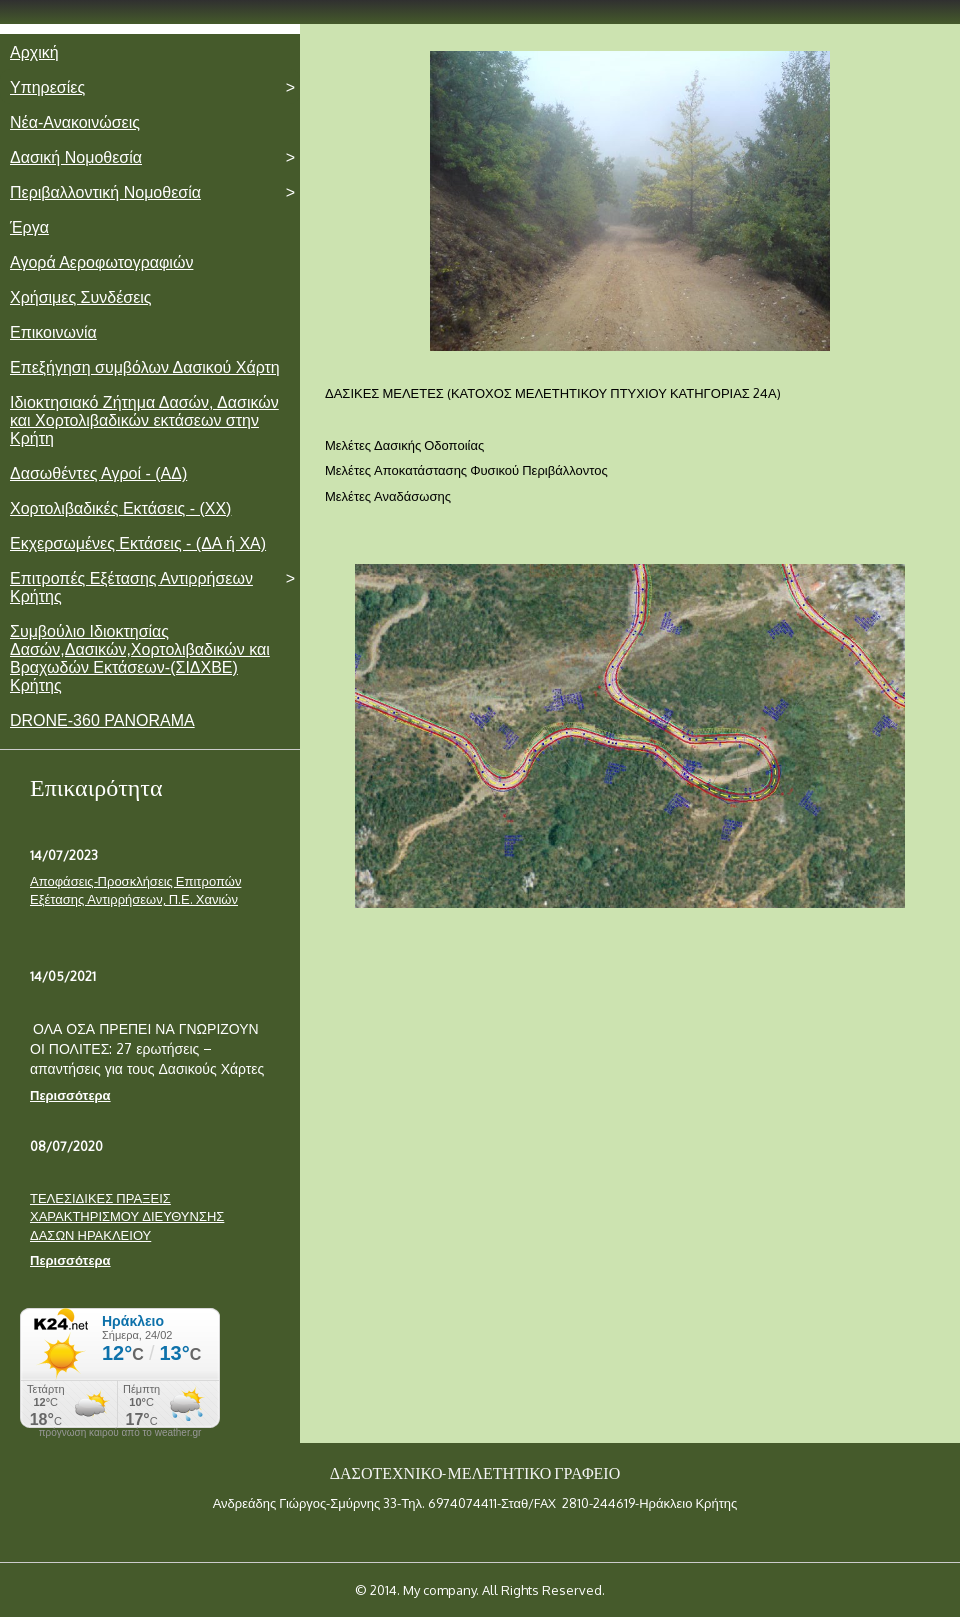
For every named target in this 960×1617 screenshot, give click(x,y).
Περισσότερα (70, 1095)
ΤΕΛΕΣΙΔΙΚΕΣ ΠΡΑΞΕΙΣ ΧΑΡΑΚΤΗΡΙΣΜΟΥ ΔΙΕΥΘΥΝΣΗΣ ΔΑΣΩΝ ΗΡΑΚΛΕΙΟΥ (127, 1216)
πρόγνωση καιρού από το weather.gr (120, 1433)
